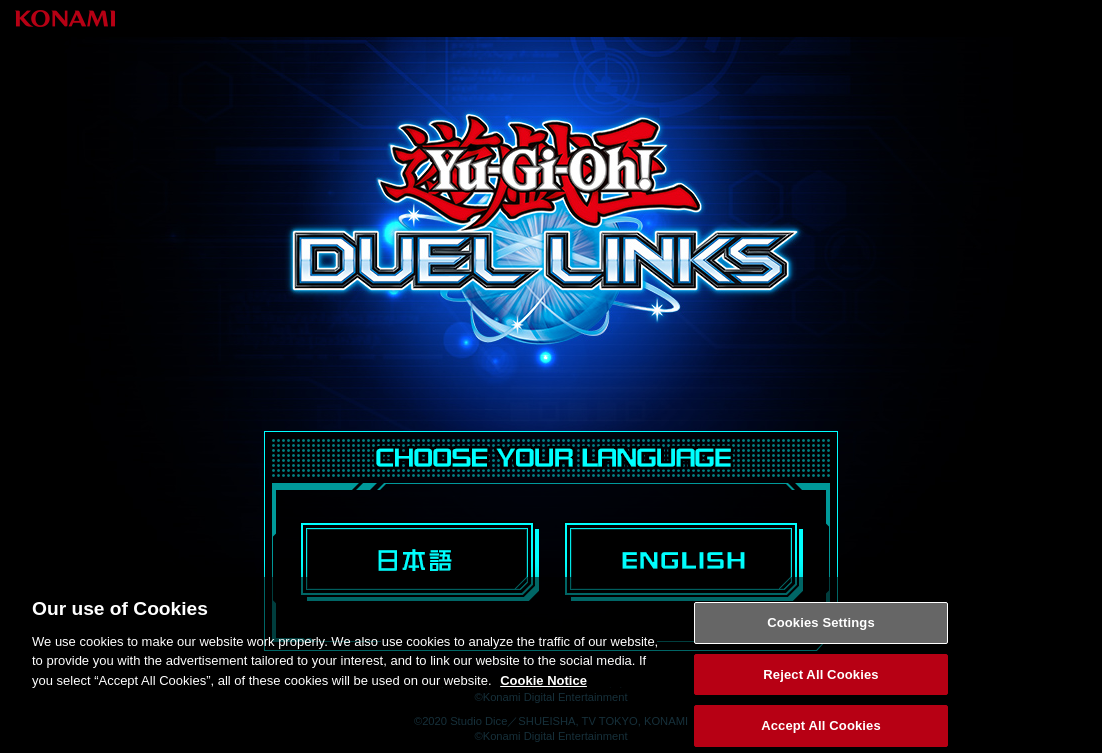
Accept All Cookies (821, 731)
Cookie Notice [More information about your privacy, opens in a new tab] (543, 686)
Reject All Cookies (820, 680)
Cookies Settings (821, 628)
